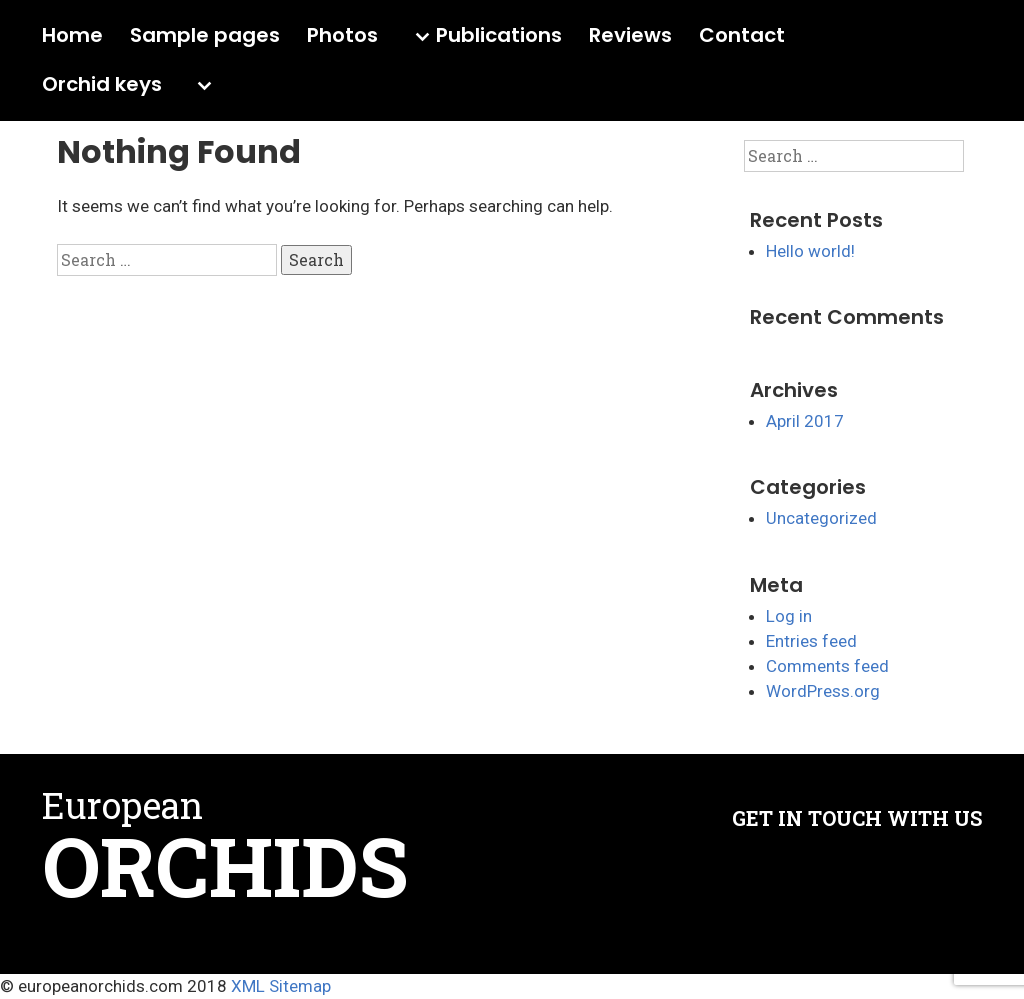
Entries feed (811, 641)
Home (72, 36)
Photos (342, 36)
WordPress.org (823, 691)
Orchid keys (102, 85)
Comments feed (827, 666)
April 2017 (805, 421)
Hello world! (810, 251)
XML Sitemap (281, 986)
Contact (742, 36)
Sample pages (205, 36)
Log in (789, 616)
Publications (499, 36)
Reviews (630, 36)
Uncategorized (821, 518)
